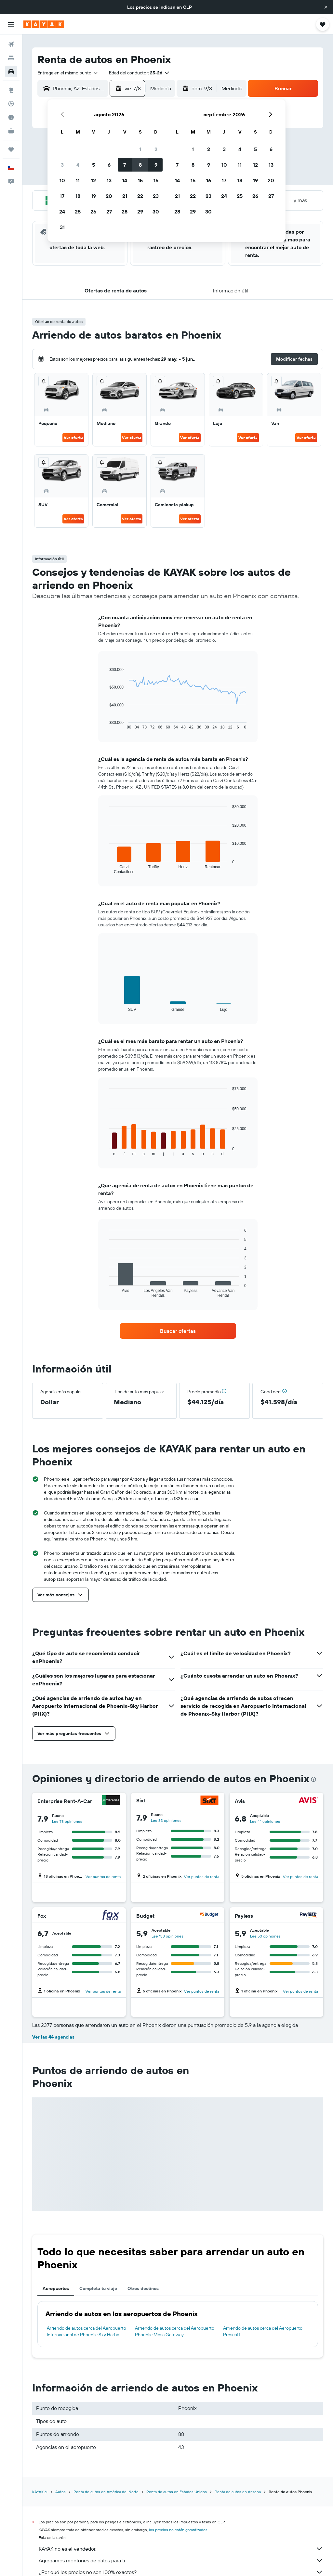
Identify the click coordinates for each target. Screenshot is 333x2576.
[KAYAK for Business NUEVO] (11, 130)
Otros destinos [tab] (143, 2288)
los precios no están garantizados (178, 2529)
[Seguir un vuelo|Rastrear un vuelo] (11, 103)
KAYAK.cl (39, 2491)
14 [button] (124, 180)
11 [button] (78, 180)
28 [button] (124, 211)
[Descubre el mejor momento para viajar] (11, 117)
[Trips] (11, 149)
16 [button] (155, 180)
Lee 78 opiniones (67, 1821)
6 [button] (109, 164)
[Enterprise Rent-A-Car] (111, 1801)
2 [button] (155, 149)
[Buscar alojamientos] (11, 57)
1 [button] (140, 149)
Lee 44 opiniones (265, 1821)
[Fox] (111, 1915)
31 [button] (62, 227)
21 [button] (124, 196)
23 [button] (156, 196)
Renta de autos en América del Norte (106, 2491)
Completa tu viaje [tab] (98, 2288)
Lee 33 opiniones (166, 1820)
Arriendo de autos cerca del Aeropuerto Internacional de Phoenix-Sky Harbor (86, 2331)
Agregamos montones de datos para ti (181, 2560)
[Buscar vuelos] (11, 44)
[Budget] (209, 1915)
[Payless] (308, 1915)
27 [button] (109, 211)
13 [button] (109, 180)
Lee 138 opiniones (167, 1936)
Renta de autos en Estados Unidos (176, 2491)
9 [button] (155, 164)
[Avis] (308, 1801)
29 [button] (140, 211)
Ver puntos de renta (103, 1876)
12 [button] (93, 180)
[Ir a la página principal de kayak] (43, 24)
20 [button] (109, 196)
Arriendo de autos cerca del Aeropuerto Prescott (262, 2331)
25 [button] (78, 211)
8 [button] (140, 164)
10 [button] (62, 180)
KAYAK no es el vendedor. (181, 2549)
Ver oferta (73, 437)
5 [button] (93, 164)
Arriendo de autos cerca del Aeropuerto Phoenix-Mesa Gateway (174, 2331)
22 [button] (140, 196)
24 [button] (62, 211)
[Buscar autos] (11, 71)
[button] (326, 7)
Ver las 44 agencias (53, 2037)
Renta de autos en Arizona (238, 2491)
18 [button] (77, 196)
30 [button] (156, 211)
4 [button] (77, 164)
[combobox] (68, 73)
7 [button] (124, 164)
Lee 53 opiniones (265, 1936)
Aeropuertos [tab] (56, 2288)
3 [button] (62, 164)
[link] (178, 1331)
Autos (60, 2491)
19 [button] (93, 196)
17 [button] (62, 196)
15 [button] (140, 180)
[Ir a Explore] (11, 90)
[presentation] (313, 1779)
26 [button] (93, 211)
